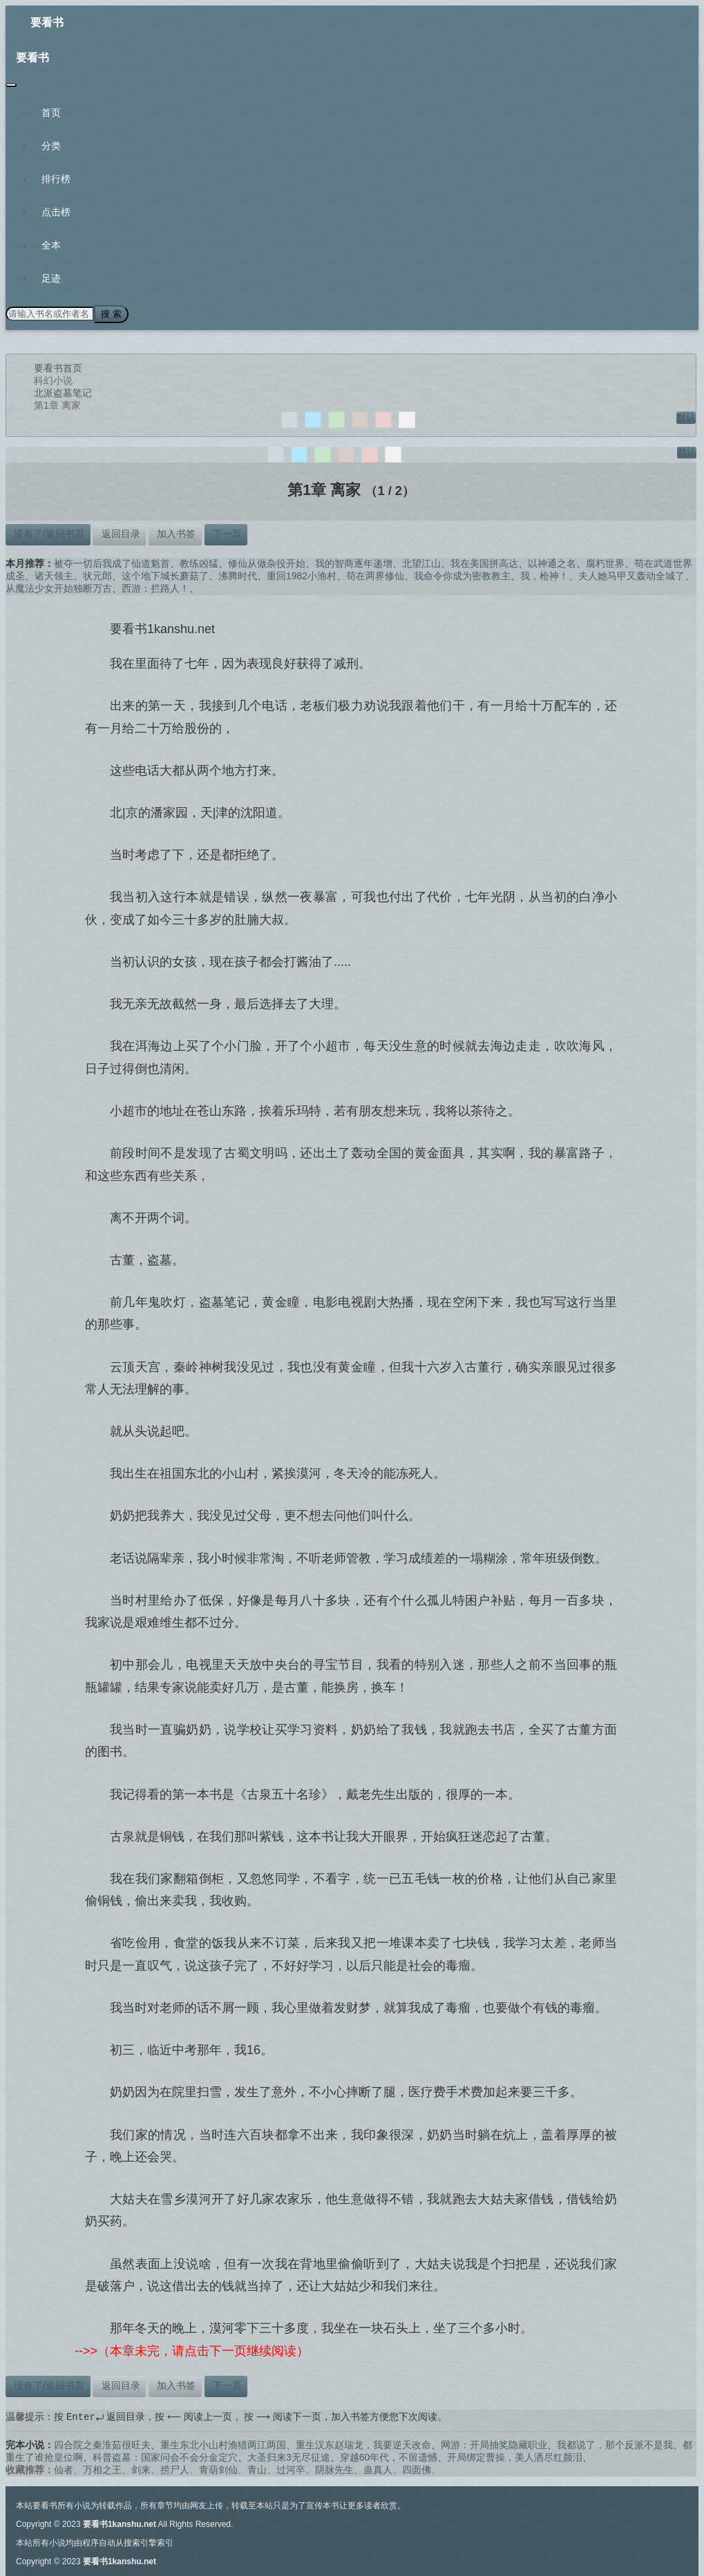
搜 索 (109, 313)
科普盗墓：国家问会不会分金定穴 (165, 2455)
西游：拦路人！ (155, 586)
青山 (257, 2468)
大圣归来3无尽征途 (288, 2455)
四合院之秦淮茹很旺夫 (102, 2443)
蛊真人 (377, 2468)
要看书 (47, 22)
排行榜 (55, 178)
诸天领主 (54, 574)
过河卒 (290, 2468)
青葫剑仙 (218, 2468)
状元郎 (97, 574)
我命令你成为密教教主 (462, 574)
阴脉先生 (334, 2468)
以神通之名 (552, 562)
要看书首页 (58, 366)
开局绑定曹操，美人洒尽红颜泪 (514, 2455)
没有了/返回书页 (47, 532)
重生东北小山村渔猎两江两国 (223, 2443)
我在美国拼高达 (484, 562)
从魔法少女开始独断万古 (59, 586)
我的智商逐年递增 (353, 562)
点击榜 (55, 211)
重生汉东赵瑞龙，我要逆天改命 (363, 2443)
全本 (51, 245)
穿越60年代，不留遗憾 (389, 2455)
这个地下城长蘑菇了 (165, 574)
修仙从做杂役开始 (266, 562)
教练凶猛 (199, 562)
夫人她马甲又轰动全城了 (631, 574)
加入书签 (175, 532)
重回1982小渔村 (301, 574)
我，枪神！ (544, 574)
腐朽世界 (605, 562)
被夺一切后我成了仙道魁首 (112, 562)
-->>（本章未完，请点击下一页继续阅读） (192, 2349)
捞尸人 (174, 2468)
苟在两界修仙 (375, 574)
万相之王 (102, 2468)
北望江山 (421, 562)
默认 (686, 415)
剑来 (141, 2468)
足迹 (51, 278)
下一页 (226, 532)
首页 (51, 112)
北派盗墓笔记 (63, 391)
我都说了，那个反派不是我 (615, 2443)
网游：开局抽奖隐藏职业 (494, 2443)
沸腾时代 (237, 574)
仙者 (63, 2468)
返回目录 (119, 532)
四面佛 (416, 2468)
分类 (51, 145)
